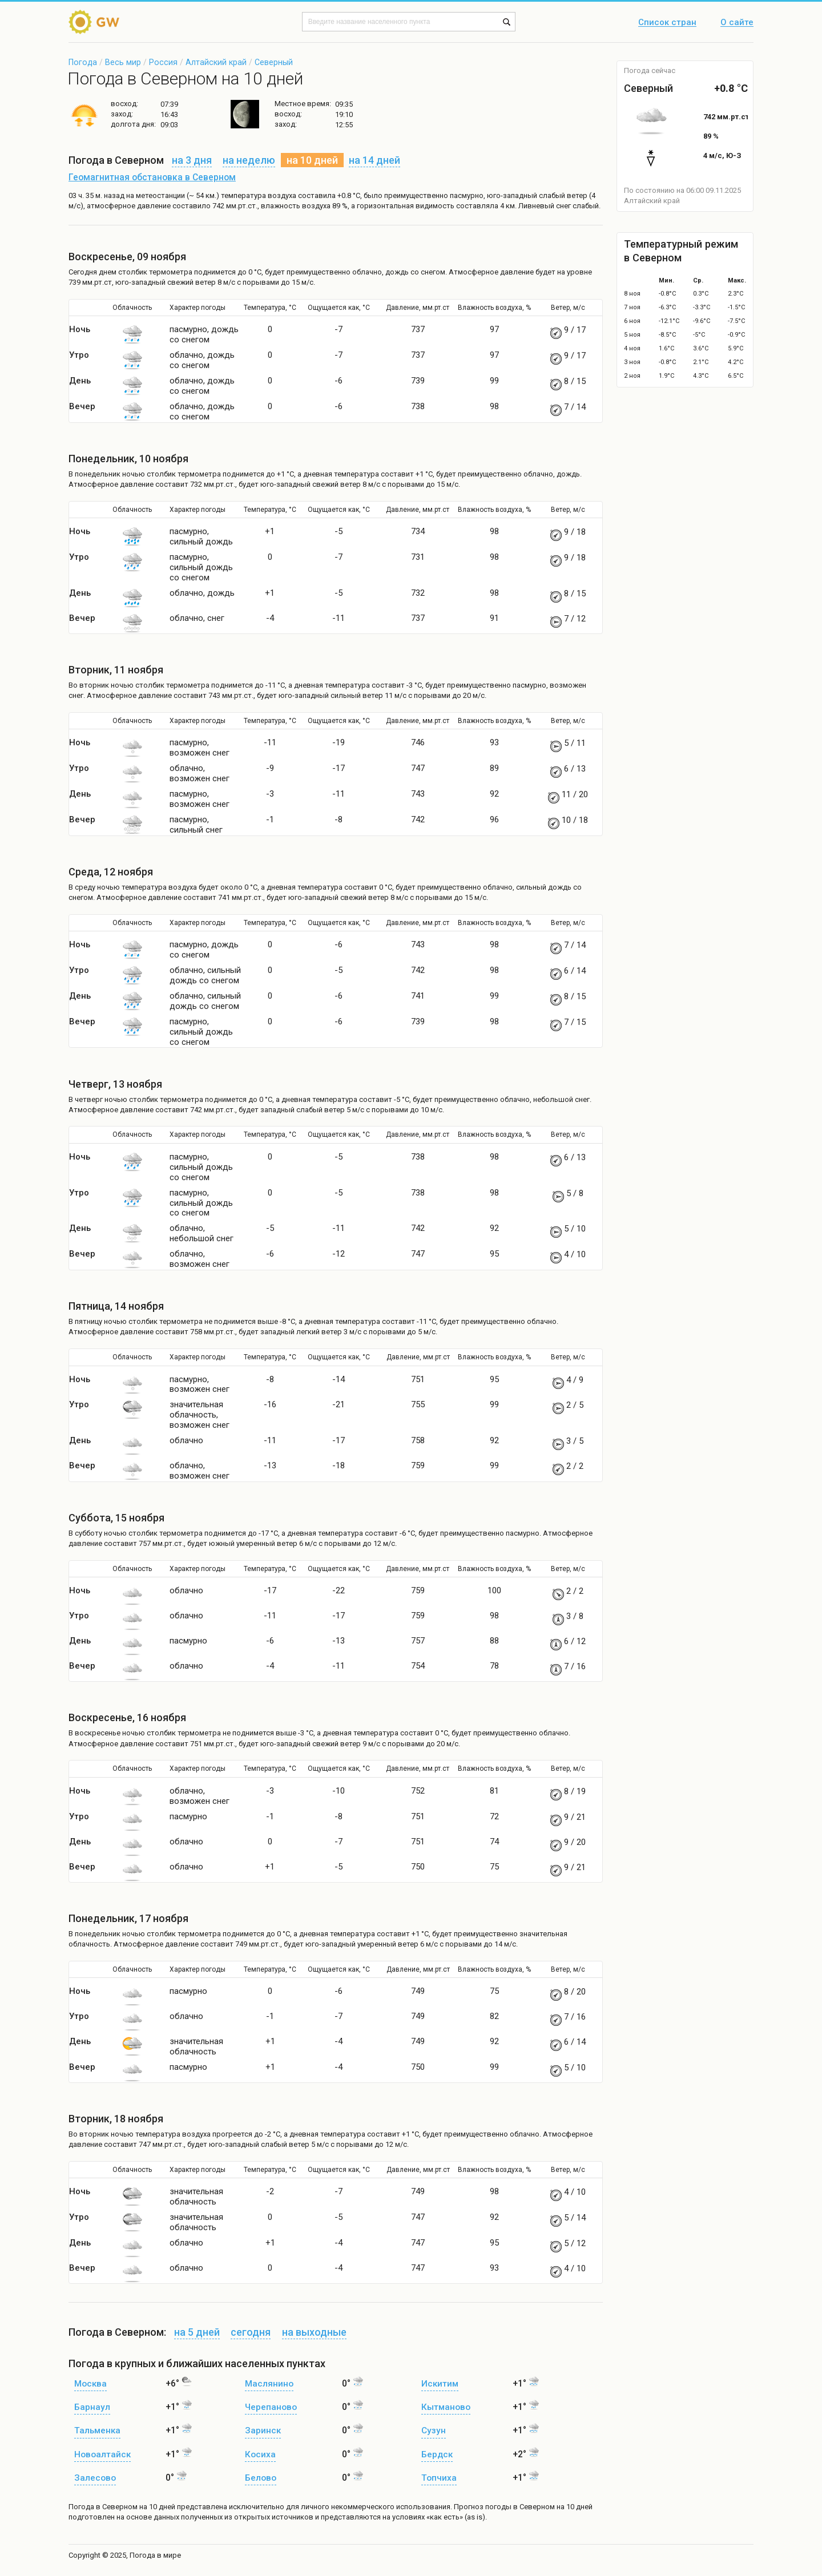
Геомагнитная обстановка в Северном (152, 177)
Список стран (667, 22)
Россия (163, 62)
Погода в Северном (103, 2506)
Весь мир (123, 62)
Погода (82, 62)
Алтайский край (216, 62)
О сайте (737, 22)
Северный (274, 62)
